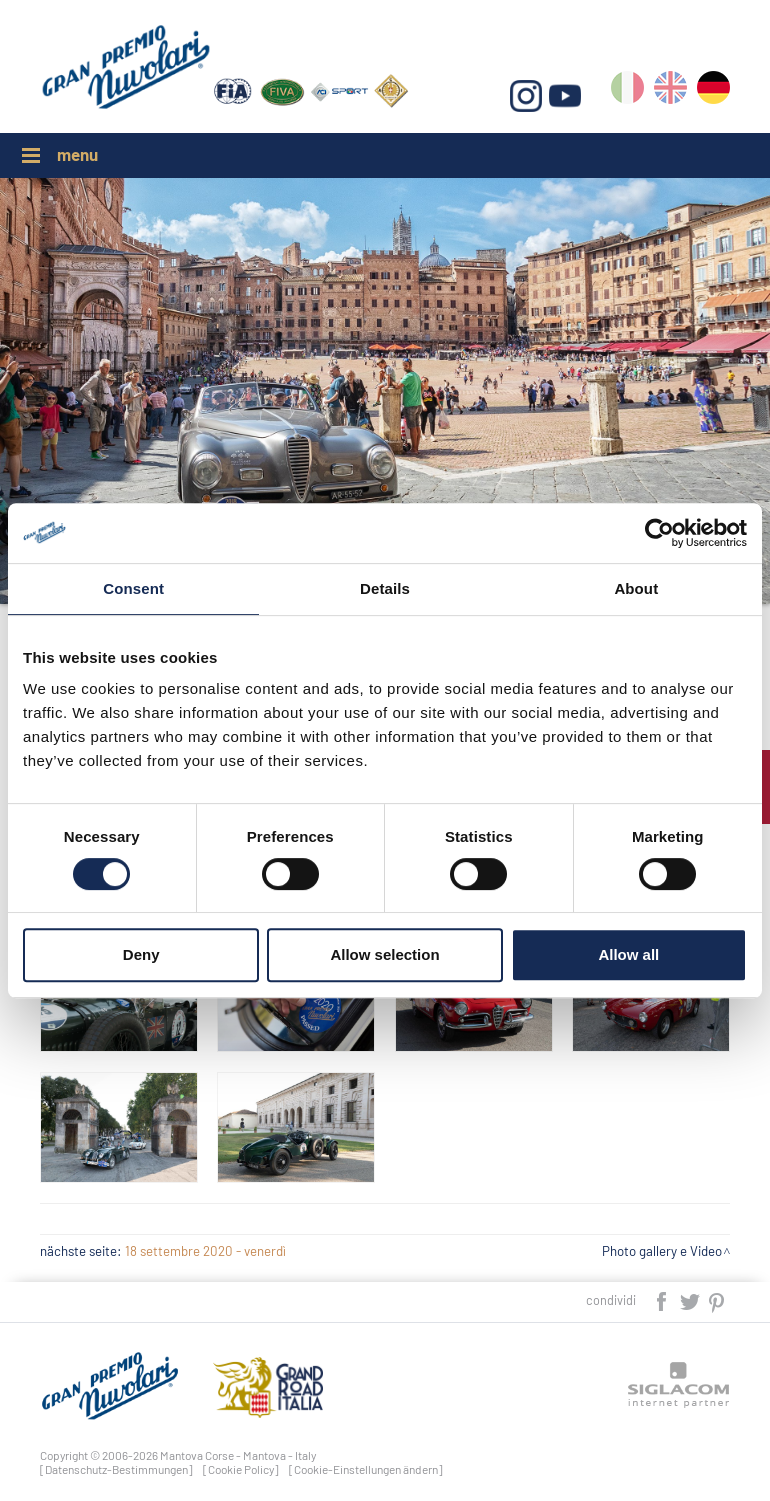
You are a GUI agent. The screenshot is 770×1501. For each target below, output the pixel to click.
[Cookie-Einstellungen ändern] (366, 1469)
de (713, 91)
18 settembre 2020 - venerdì (205, 1251)
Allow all (628, 954)
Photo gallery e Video (662, 1251)
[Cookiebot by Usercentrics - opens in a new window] (659, 533)
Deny (141, 954)
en (670, 91)
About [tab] (636, 588)
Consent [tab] (133, 588)
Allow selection (384, 954)
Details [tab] (385, 588)
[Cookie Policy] (241, 1469)
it (627, 91)
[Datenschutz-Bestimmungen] (116, 1469)
